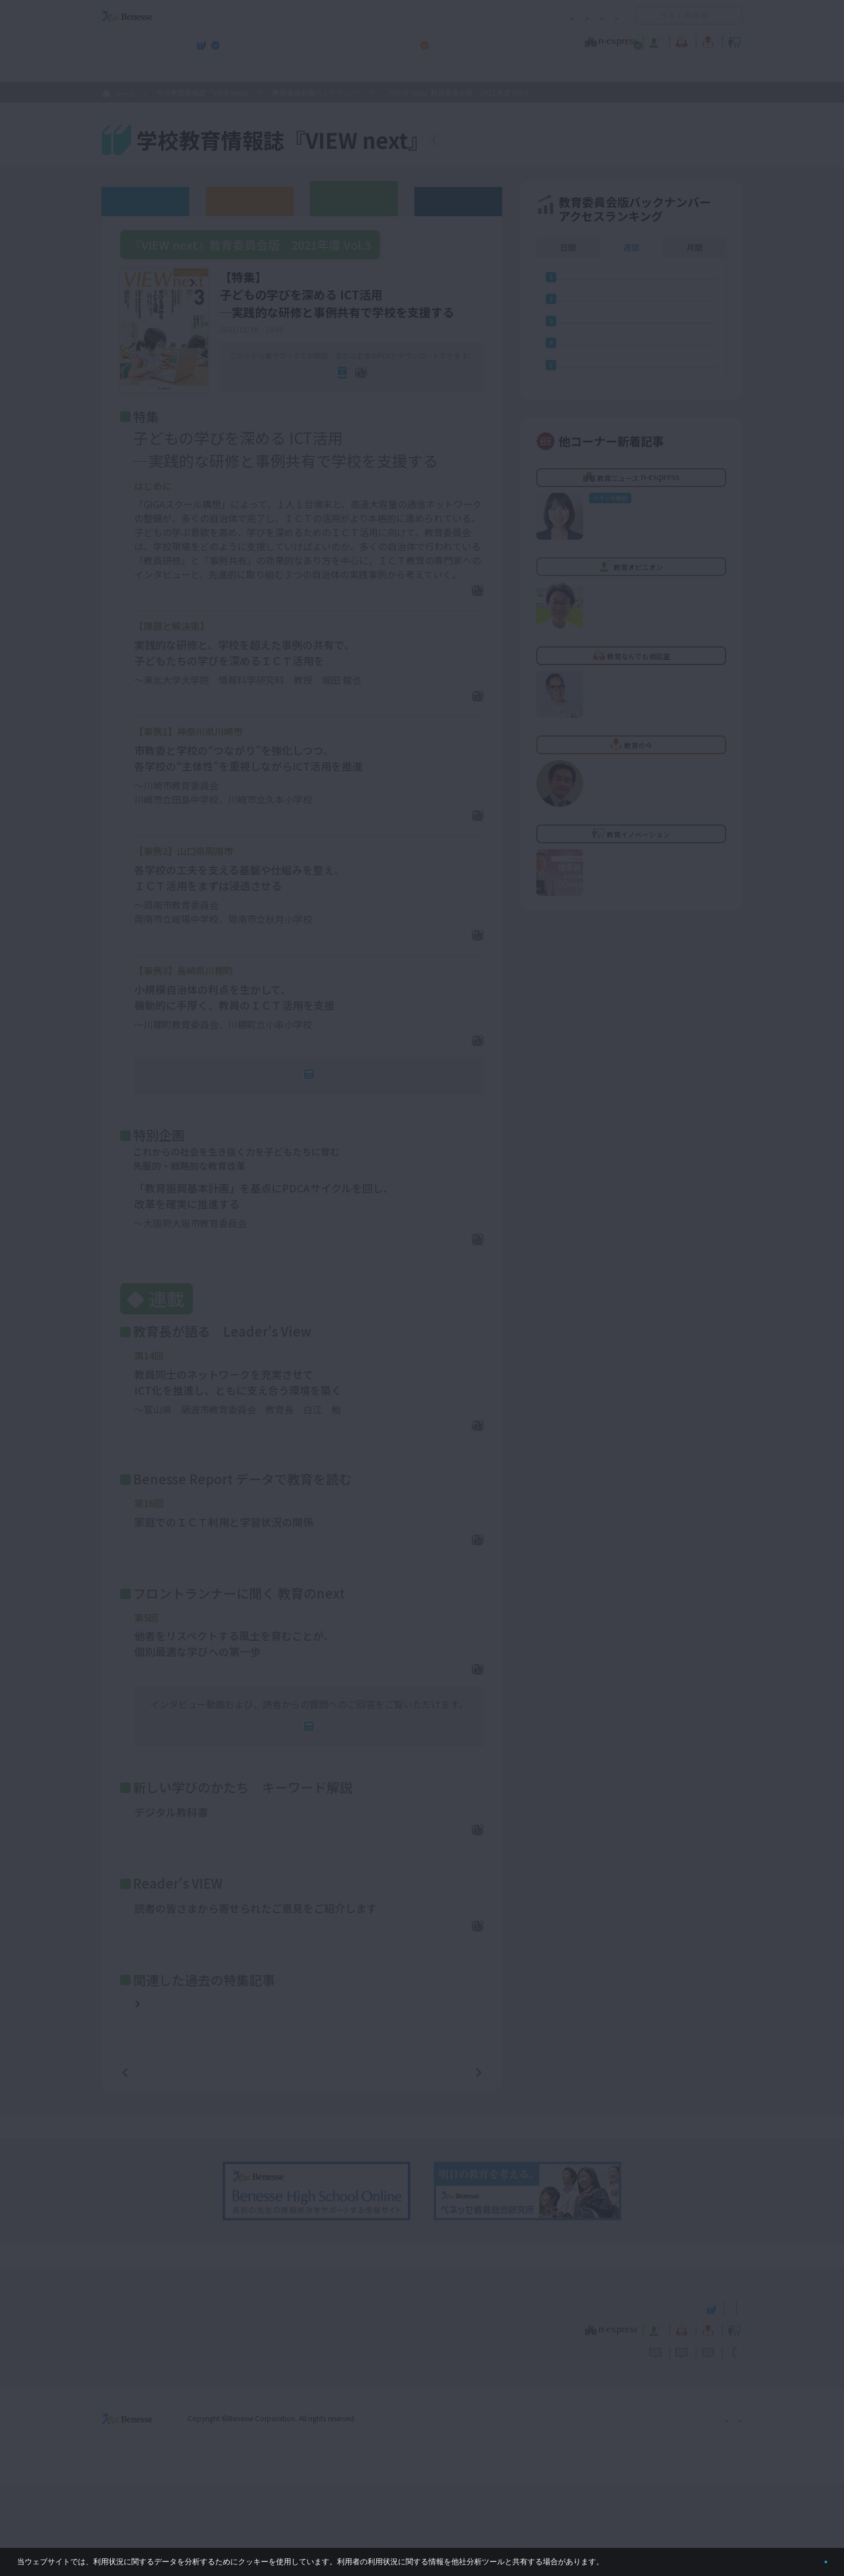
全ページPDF (404, 390)
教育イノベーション (706, 40)
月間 (694, 247)
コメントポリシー (403, 15)
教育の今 (626, 40)
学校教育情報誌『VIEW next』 (210, 71)
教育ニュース (348, 40)
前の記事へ (154, 2164)
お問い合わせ (595, 15)
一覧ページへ (302, 2164)
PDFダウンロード (439, 612)
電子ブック (314, 390)
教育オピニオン (455, 40)
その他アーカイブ (458, 200)
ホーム (124, 93)
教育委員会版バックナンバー (318, 92)
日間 (568, 247)
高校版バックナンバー (250, 200)
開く (644, 15)
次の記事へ (449, 2164)
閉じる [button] (806, 2557)
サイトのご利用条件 (322, 15)
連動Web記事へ (316, 1119)
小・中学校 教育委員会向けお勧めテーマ (628, 71)
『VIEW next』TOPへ (503, 142)
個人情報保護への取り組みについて (642, 2511)
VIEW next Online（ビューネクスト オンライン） (148, 2399)
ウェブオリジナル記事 (145, 200)
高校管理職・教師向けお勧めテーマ (416, 71)
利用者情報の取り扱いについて (503, 15)
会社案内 (728, 2511)
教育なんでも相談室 (546, 40)
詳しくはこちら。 (634, 2557)
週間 (631, 247)
